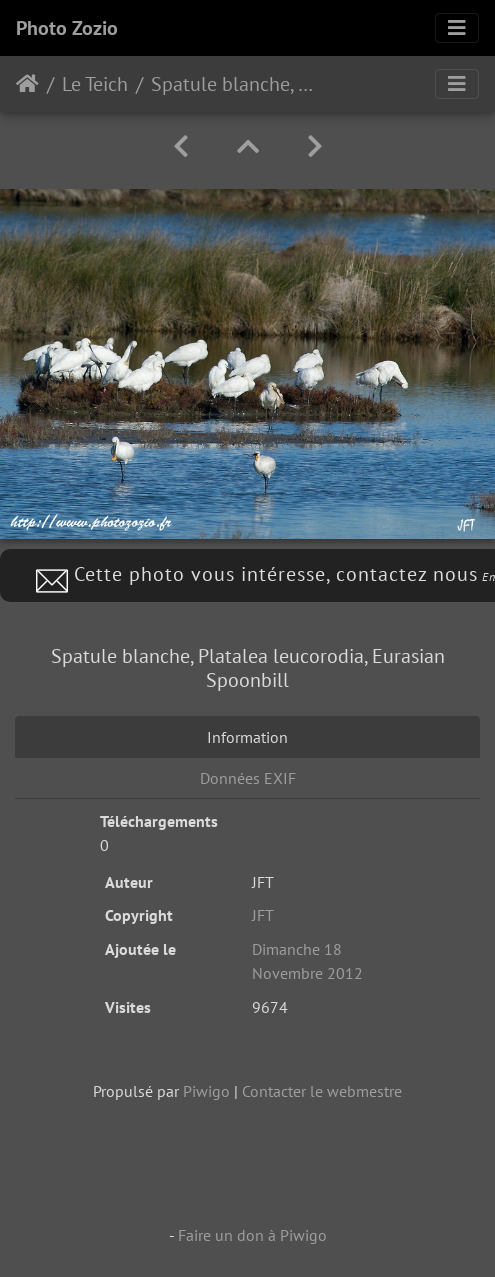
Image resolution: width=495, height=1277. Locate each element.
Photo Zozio (67, 28)
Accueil (27, 84)
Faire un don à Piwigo (252, 1235)
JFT (263, 915)
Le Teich (95, 84)
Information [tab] (247, 737)
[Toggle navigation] (457, 28)
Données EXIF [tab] (248, 778)
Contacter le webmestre (322, 1091)
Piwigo (206, 1091)
